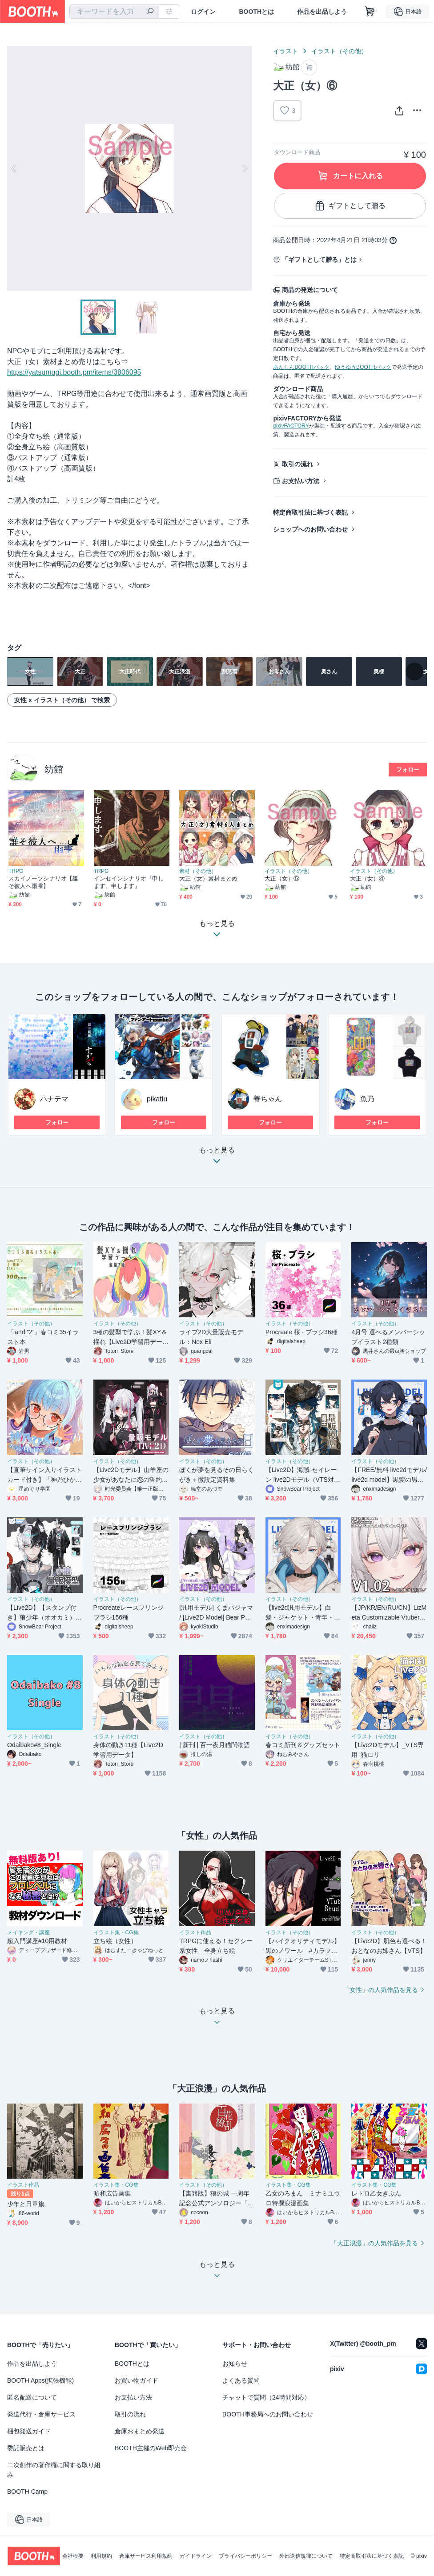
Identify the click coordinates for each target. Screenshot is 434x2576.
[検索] (150, 12)
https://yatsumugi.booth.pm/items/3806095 (74, 372)
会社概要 (73, 2556)
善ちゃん (267, 1099)
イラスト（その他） (339, 51)
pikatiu (157, 1099)
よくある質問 (241, 2380)
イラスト (285, 51)
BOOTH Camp (27, 2491)
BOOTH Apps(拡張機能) (40, 2380)
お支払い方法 (300, 480)
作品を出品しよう (322, 11)
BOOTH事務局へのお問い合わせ (267, 2414)
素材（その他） (198, 871)
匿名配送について (32, 2397)
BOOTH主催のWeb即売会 (151, 2448)
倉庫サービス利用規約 (146, 2556)
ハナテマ (54, 1099)
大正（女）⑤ (282, 878)
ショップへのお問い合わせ (310, 529)
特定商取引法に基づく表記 (310, 512)
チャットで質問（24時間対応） (266, 2397)
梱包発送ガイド (29, 2431)
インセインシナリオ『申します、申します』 (129, 882)
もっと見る (217, 1158)
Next (244, 168)
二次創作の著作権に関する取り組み (53, 2469)
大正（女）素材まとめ (208, 878)
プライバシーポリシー (245, 2556)
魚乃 (367, 1099)
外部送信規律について (306, 2556)
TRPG (15, 871)
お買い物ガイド (136, 2380)
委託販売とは (25, 2448)
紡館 (53, 769)
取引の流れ (297, 464)
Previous (14, 168)
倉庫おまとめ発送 (140, 2431)
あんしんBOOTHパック (301, 367)
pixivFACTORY (291, 426)
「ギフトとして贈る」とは (319, 259)
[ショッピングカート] (370, 11)
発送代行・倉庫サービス (41, 2414)
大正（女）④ (367, 878)
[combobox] (114, 11)
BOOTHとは (256, 11)
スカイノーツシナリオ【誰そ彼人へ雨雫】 (43, 882)
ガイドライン (196, 2556)
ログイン (203, 11)
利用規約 (101, 2556)
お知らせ (234, 2363)
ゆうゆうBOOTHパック (363, 367)
